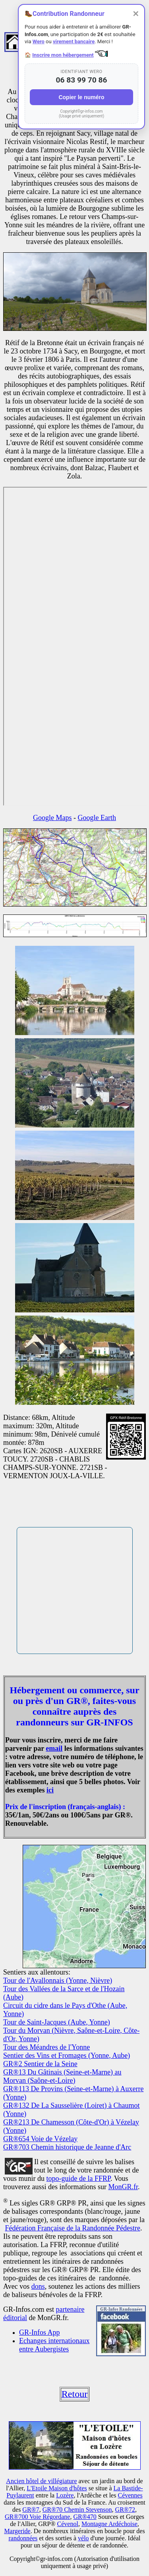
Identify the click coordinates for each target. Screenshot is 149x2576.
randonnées (22, 2538)
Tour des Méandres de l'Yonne (46, 2047)
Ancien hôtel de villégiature (41, 2481)
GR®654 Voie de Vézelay (40, 2139)
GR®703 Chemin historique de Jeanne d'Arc (67, 2147)
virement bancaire (74, 41)
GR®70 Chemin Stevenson (77, 2509)
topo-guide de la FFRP (78, 2178)
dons (38, 2286)
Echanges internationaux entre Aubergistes (54, 2345)
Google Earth (97, 818)
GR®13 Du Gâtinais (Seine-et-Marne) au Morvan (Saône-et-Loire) (62, 2076)
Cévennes (130, 2495)
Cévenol (67, 2523)
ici (50, 1790)
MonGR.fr (123, 2187)
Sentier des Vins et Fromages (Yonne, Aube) (66, 2055)
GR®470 (84, 2516)
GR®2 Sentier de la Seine (40, 2064)
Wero (39, 41)
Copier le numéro (81, 97)
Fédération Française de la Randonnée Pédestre (72, 2228)
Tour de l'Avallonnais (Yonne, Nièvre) (57, 1980)
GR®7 (30, 2509)
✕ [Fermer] (135, 14)
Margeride (17, 2531)
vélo (83, 2538)
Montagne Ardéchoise (109, 2523)
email (54, 1748)
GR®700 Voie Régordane (37, 2516)
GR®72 (125, 2509)
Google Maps (52, 818)
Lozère (65, 2495)
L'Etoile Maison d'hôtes (57, 2488)
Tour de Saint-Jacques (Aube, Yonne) (56, 2022)
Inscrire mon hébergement (62, 55)
